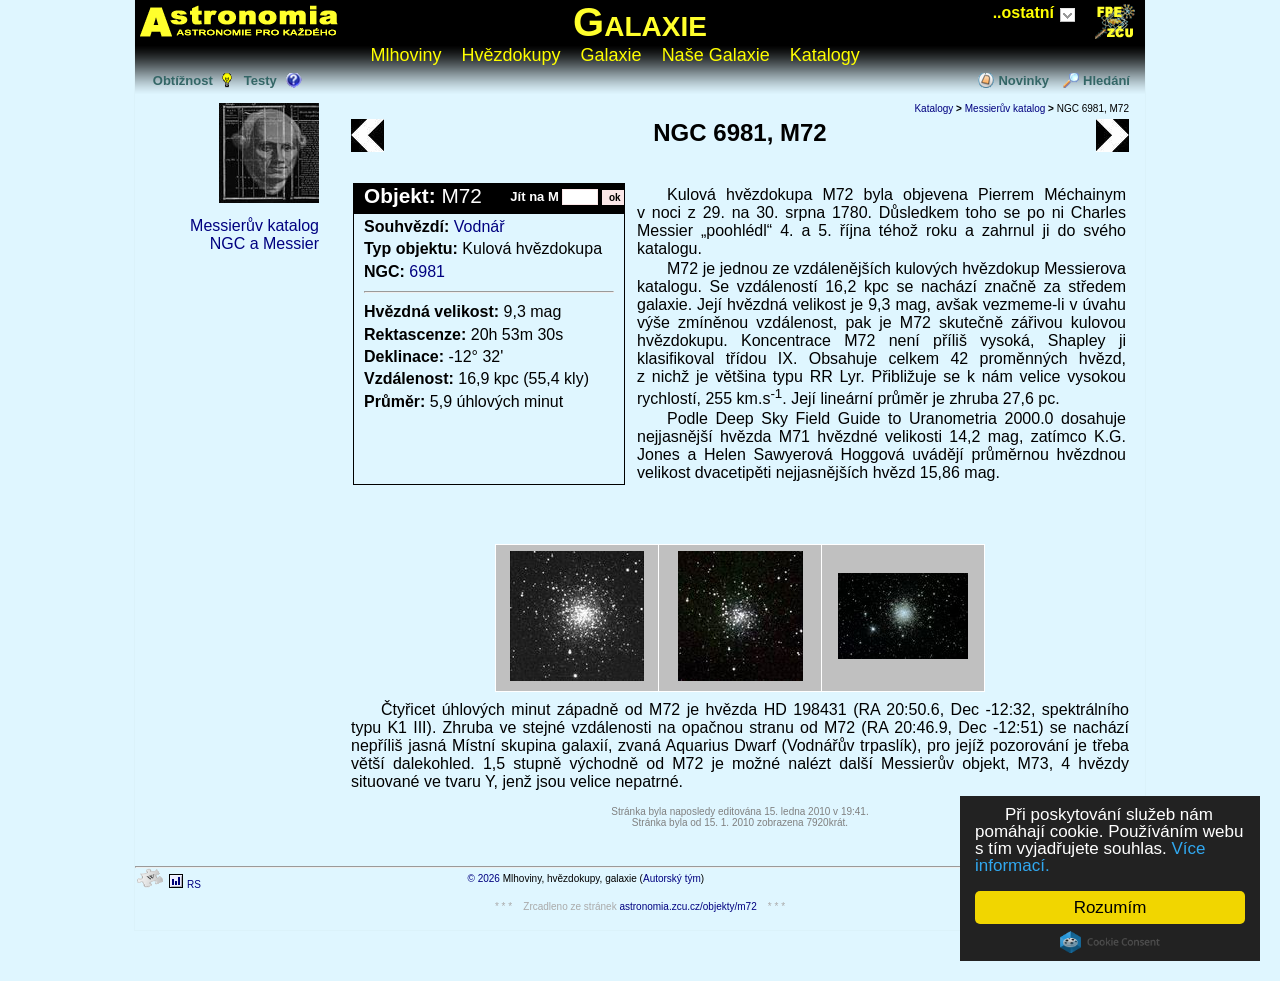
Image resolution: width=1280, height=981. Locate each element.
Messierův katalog (254, 225)
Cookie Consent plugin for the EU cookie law (1110, 942)
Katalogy (825, 55)
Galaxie (640, 22)
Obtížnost (183, 80)
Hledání (1106, 80)
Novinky (1023, 80)
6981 (427, 271)
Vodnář (479, 226)
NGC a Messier (264, 243)
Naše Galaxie (716, 55)
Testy (260, 80)
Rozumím (1110, 907)
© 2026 (484, 878)
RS (194, 884)
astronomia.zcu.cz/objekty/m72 (687, 906)
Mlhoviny (406, 55)
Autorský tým (672, 878)
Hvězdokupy (511, 55)
